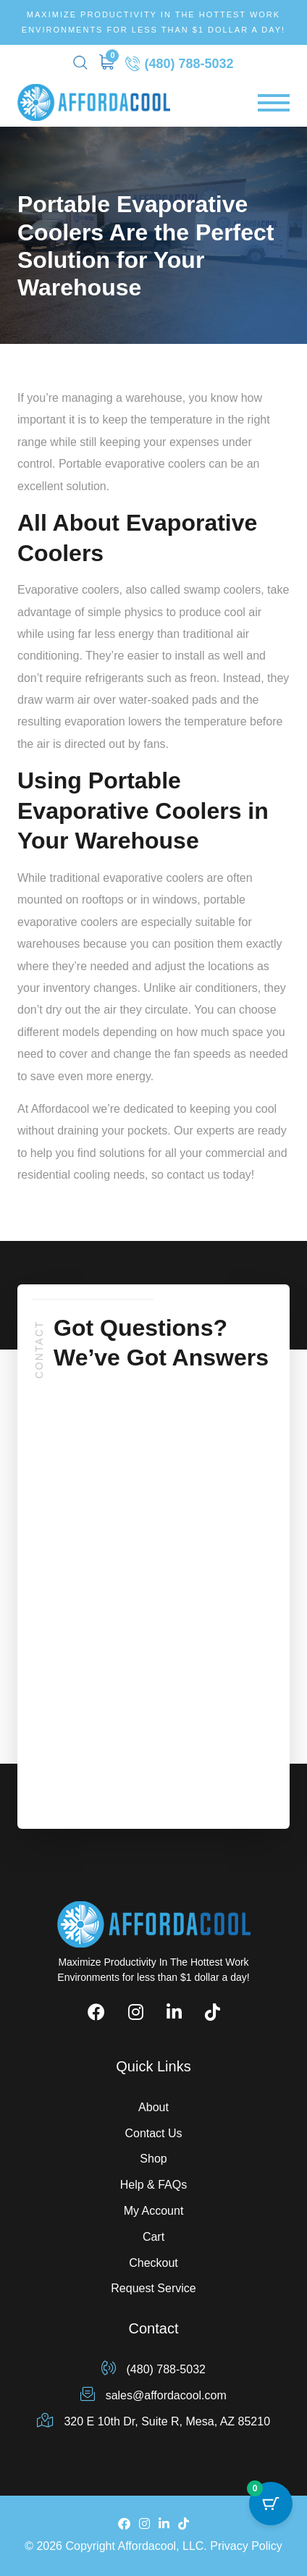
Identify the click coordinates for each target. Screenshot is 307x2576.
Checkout (153, 2263)
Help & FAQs (153, 2185)
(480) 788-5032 (179, 63)
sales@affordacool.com (153, 2395)
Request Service (153, 2288)
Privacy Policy (246, 2546)
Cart (153, 2237)
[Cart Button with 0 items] (271, 2503)
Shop (153, 2158)
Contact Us (153, 2133)
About (153, 2107)
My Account (154, 2211)
